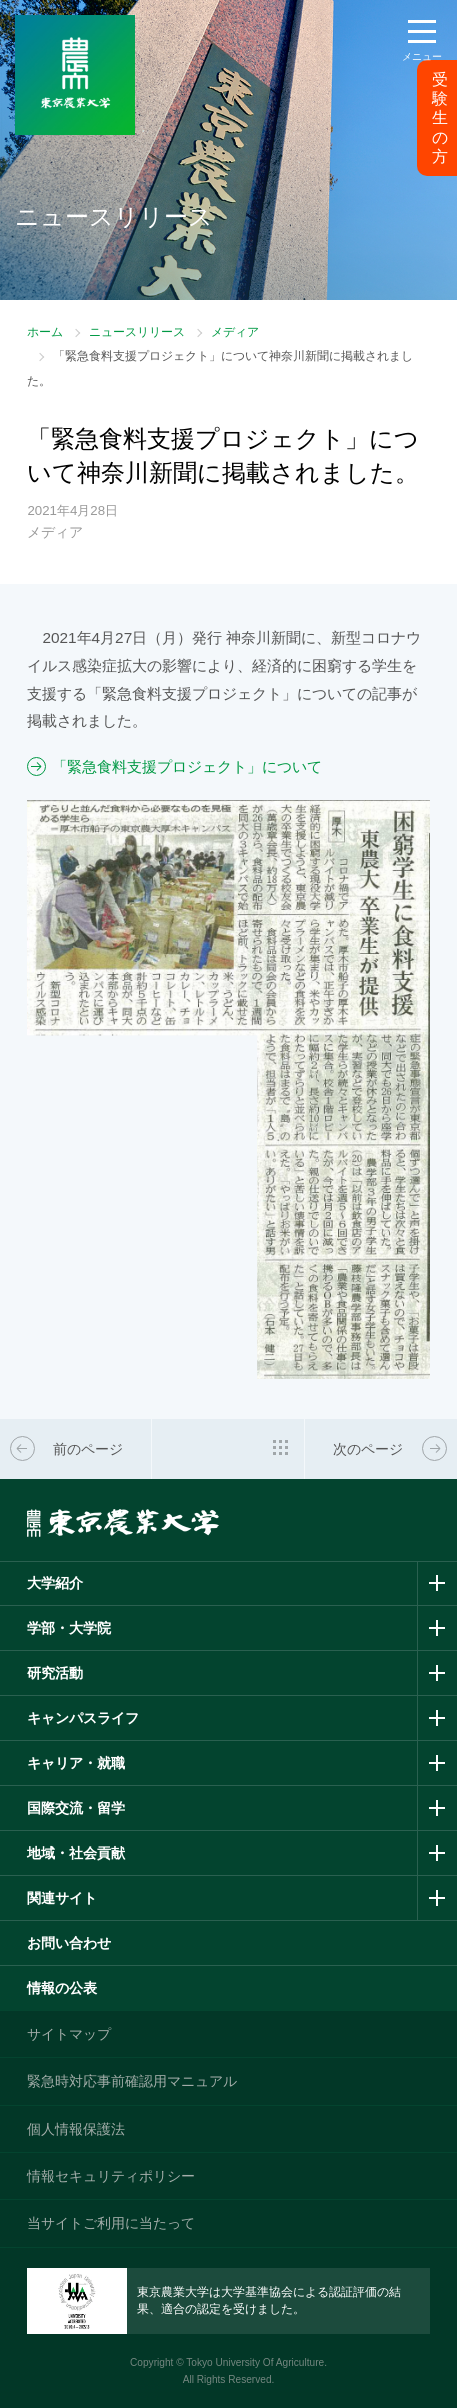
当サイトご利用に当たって (111, 2223)
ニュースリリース (137, 332)
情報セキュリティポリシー (111, 2176)
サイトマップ (69, 2034)
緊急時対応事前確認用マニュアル (132, 2081)
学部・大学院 (69, 1628)
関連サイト (62, 1898)
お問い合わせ (69, 1943)
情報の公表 (62, 1988)
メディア (235, 332)
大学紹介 (55, 1583)
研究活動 (55, 1673)
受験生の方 (440, 118)
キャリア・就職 (76, 1763)
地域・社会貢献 (76, 1853)
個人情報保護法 (76, 2129)
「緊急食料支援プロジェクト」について (187, 766)
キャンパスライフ (83, 1718)
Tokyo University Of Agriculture (255, 2362)
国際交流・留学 (76, 1808)
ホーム (45, 332)
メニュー (422, 56)
